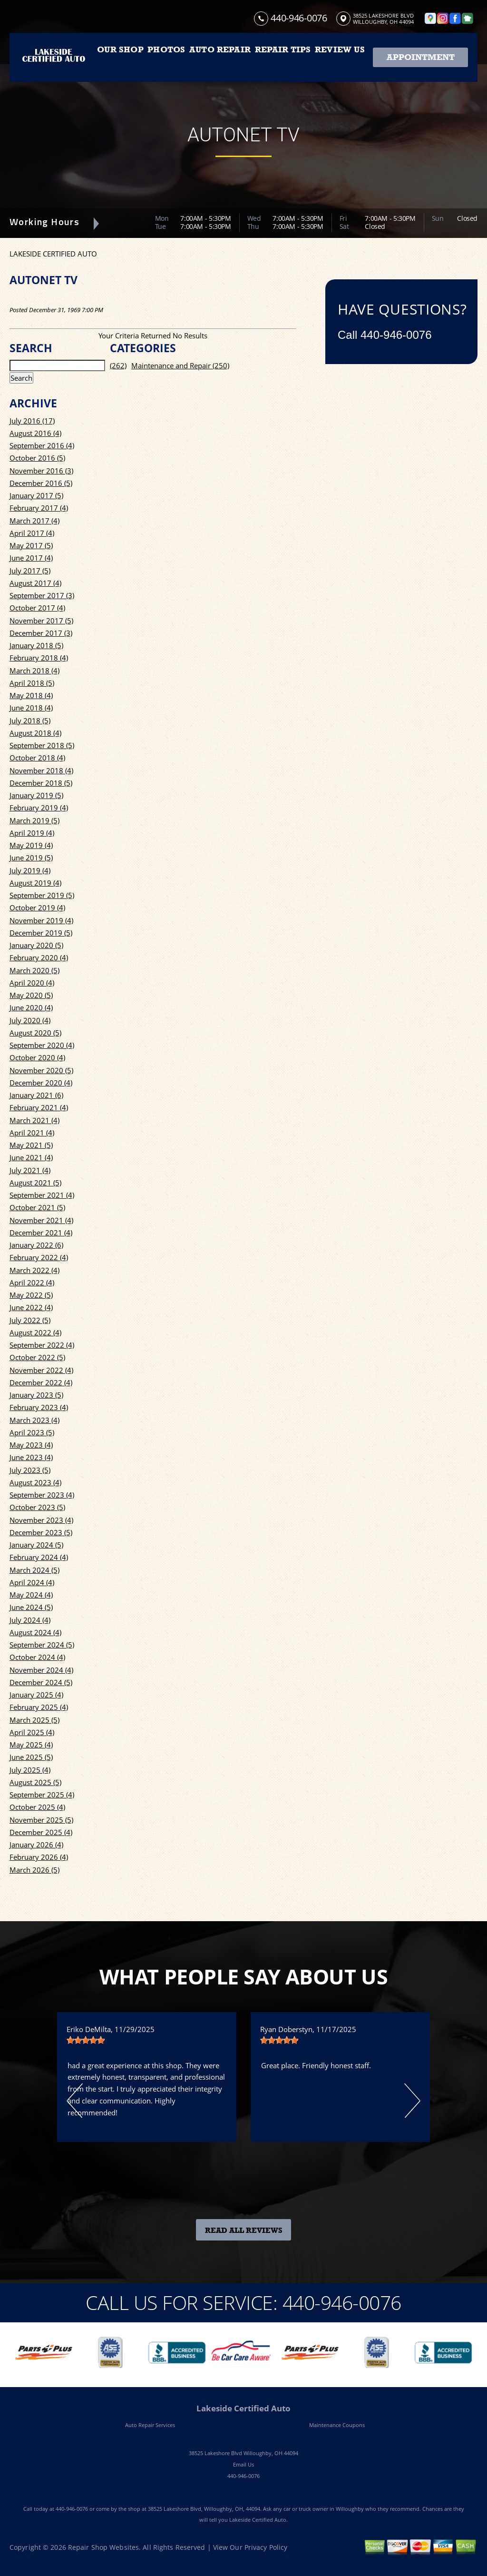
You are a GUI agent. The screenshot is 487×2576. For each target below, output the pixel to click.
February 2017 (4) (39, 508)
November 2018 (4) (41, 770)
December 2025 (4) (41, 1832)
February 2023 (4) (39, 1407)
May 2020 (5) (31, 995)
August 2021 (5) (35, 1182)
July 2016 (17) (32, 420)
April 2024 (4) (32, 1582)
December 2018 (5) (41, 783)
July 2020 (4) (30, 1020)
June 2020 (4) (31, 1007)
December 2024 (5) (41, 1682)
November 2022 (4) (41, 1370)
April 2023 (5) (32, 1432)
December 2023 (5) (41, 1532)
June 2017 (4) (31, 558)
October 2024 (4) (37, 1657)
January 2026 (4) (36, 1844)
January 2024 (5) (36, 1545)
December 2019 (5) (41, 933)
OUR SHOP (120, 49)
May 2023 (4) (31, 1445)
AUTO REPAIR (220, 49)
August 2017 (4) (35, 583)
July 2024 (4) (30, 1620)
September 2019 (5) (42, 895)
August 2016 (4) (35, 433)
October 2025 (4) (37, 1807)
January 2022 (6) (36, 1245)
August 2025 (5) (35, 1782)
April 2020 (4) (32, 982)
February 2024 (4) (39, 1557)
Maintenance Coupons (337, 2424)
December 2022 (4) (41, 1382)
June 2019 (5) (31, 857)
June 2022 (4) (31, 1307)
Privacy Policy (266, 2547)
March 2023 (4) (34, 1420)
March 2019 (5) (34, 820)
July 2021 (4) (30, 1170)
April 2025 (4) (32, 1732)
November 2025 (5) (41, 1820)
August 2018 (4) (35, 733)
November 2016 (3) (41, 470)
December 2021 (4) (41, 1232)
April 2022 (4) (32, 1282)
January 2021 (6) (36, 1095)
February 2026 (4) (39, 1857)
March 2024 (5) (34, 1570)
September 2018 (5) (42, 745)
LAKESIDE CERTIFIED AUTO (53, 253)
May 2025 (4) (31, 1744)
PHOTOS (166, 49)
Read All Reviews (243, 2230)
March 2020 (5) (34, 970)
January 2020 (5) (36, 945)
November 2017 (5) (41, 620)
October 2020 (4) (37, 1057)
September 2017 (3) (42, 595)
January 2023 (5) (36, 1395)
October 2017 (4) (37, 607)
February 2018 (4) (39, 657)
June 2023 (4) (31, 1457)
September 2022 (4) (42, 1345)
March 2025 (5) (34, 1720)
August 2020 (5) (35, 1032)
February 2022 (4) (39, 1257)
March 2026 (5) (34, 1870)
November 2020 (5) (41, 1070)
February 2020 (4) (39, 957)
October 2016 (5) (37, 458)
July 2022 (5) (30, 1320)
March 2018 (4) (34, 670)
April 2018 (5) (32, 683)
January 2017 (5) (36, 495)
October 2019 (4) (37, 907)
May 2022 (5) (31, 1295)
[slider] (86, 2040)
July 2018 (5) (30, 720)
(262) (118, 365)
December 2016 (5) (41, 483)
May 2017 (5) (31, 545)
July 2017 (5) (30, 570)
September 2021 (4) (42, 1195)
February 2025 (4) (39, 1707)
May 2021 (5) (31, 1145)
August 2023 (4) (35, 1482)
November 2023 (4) (41, 1520)
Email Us (243, 2464)
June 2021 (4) (31, 1157)
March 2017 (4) (34, 520)
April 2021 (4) (32, 1132)
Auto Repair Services (150, 2424)
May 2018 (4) (31, 695)
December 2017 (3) (41, 633)
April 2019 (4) (32, 833)
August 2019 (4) (35, 883)
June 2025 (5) (31, 1757)
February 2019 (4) (39, 807)
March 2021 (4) (34, 1120)
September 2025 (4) (42, 1794)
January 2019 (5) (36, 795)
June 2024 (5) (31, 1607)
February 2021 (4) (39, 1107)
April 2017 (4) (32, 533)
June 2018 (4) (31, 707)
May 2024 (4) (31, 1594)
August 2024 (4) (35, 1632)
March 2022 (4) (34, 1270)
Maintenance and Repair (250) (180, 365)
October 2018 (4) (37, 757)
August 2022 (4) (35, 1332)
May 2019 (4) (31, 845)
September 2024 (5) (42, 1644)
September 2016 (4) (42, 445)
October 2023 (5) (37, 1507)
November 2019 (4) (41, 920)
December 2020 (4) (41, 1082)
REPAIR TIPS (283, 49)
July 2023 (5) (30, 1470)
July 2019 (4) (30, 870)
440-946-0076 (299, 17)
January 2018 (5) (36, 645)
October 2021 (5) (37, 1207)
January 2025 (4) (36, 1694)
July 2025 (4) (30, 1770)
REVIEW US (340, 49)
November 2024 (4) (41, 1670)
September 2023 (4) (42, 1495)
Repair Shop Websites (103, 2547)
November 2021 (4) (41, 1220)
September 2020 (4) (42, 1045)
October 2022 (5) (37, 1357)
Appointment (421, 57)
